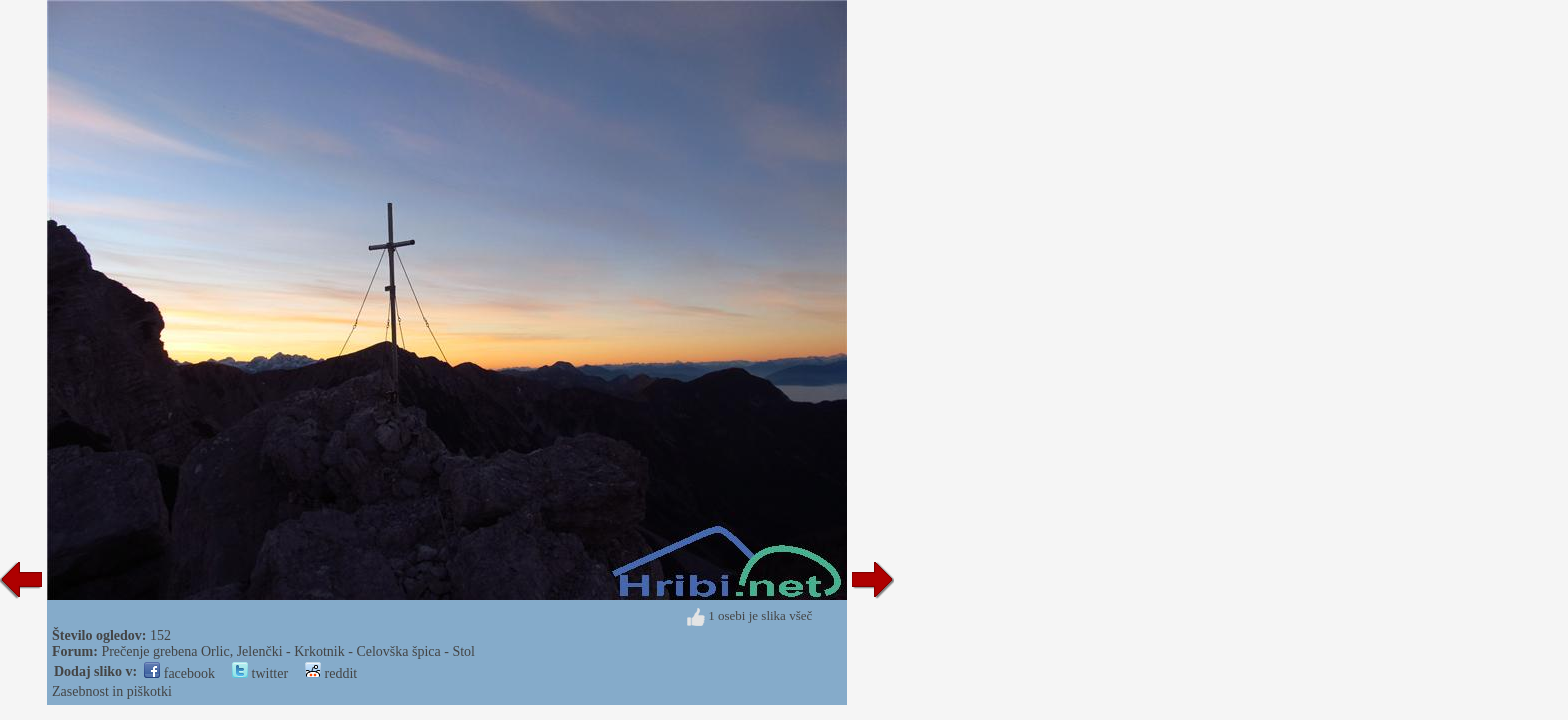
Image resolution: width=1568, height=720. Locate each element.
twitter (260, 673)
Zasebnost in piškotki (112, 691)
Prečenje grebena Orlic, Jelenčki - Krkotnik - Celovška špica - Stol (288, 651)
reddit (331, 673)
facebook (179, 673)
